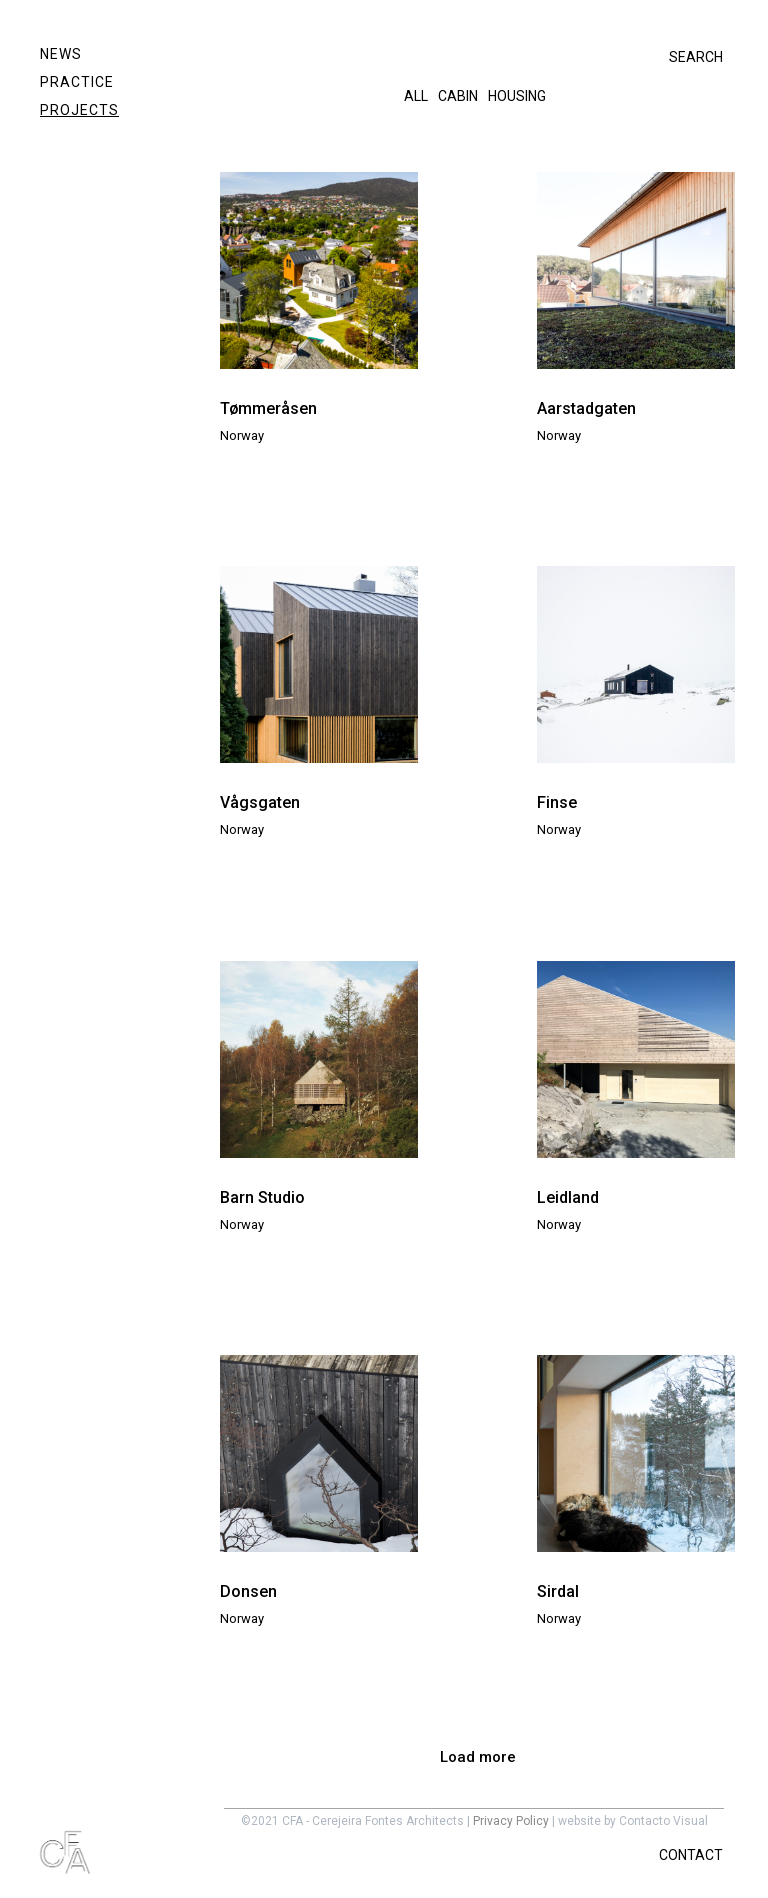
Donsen (248, 1591)
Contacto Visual (663, 1821)
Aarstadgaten (586, 408)
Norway (242, 435)
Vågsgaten (260, 802)
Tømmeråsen (268, 408)
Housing (517, 96)
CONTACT (691, 1855)
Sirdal (558, 1591)
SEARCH (696, 57)
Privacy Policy (511, 1821)
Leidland (568, 1197)
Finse (557, 802)
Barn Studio (262, 1197)
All (416, 96)
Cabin (458, 96)
